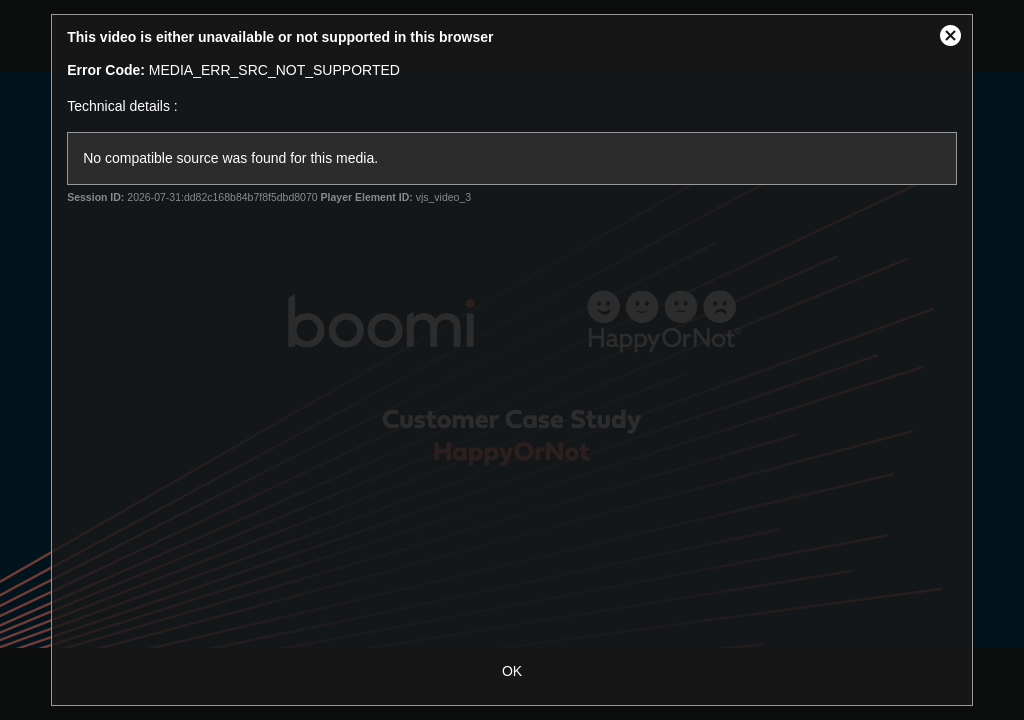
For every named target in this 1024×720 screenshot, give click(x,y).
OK (512, 671)
